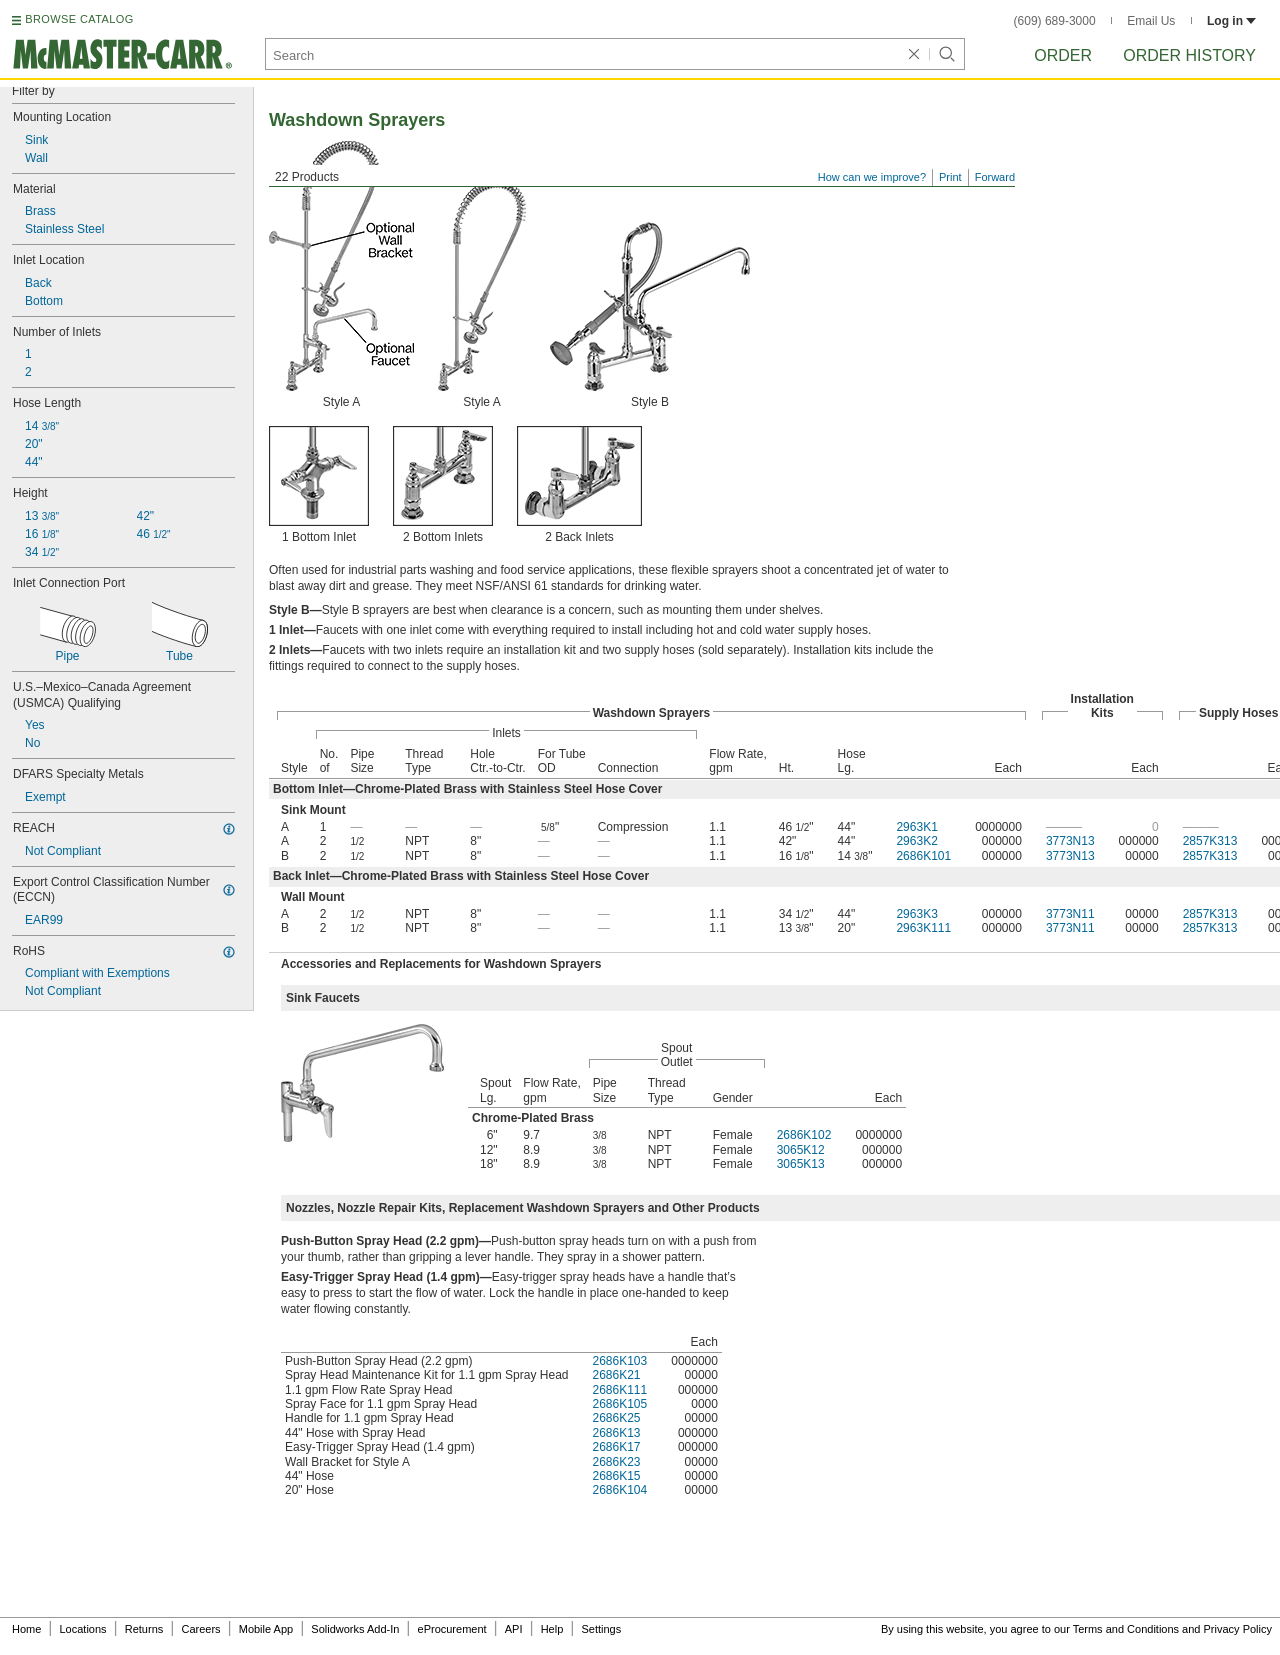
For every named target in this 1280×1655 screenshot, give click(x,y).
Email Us (1151, 21)
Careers (200, 1629)
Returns (144, 1629)
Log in (1231, 21)
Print (950, 177)
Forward (995, 177)
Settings (601, 1629)
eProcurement (452, 1629)
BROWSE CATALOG (79, 19)
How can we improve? (872, 177)
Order (1063, 55)
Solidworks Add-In (355, 1629)
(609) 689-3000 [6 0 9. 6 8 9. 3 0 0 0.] (1055, 21)
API (514, 1629)
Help (552, 1629)
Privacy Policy (1238, 1629)
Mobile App (266, 1629)
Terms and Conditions (1126, 1629)
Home (26, 1629)
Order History (1189, 55)
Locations (83, 1629)
